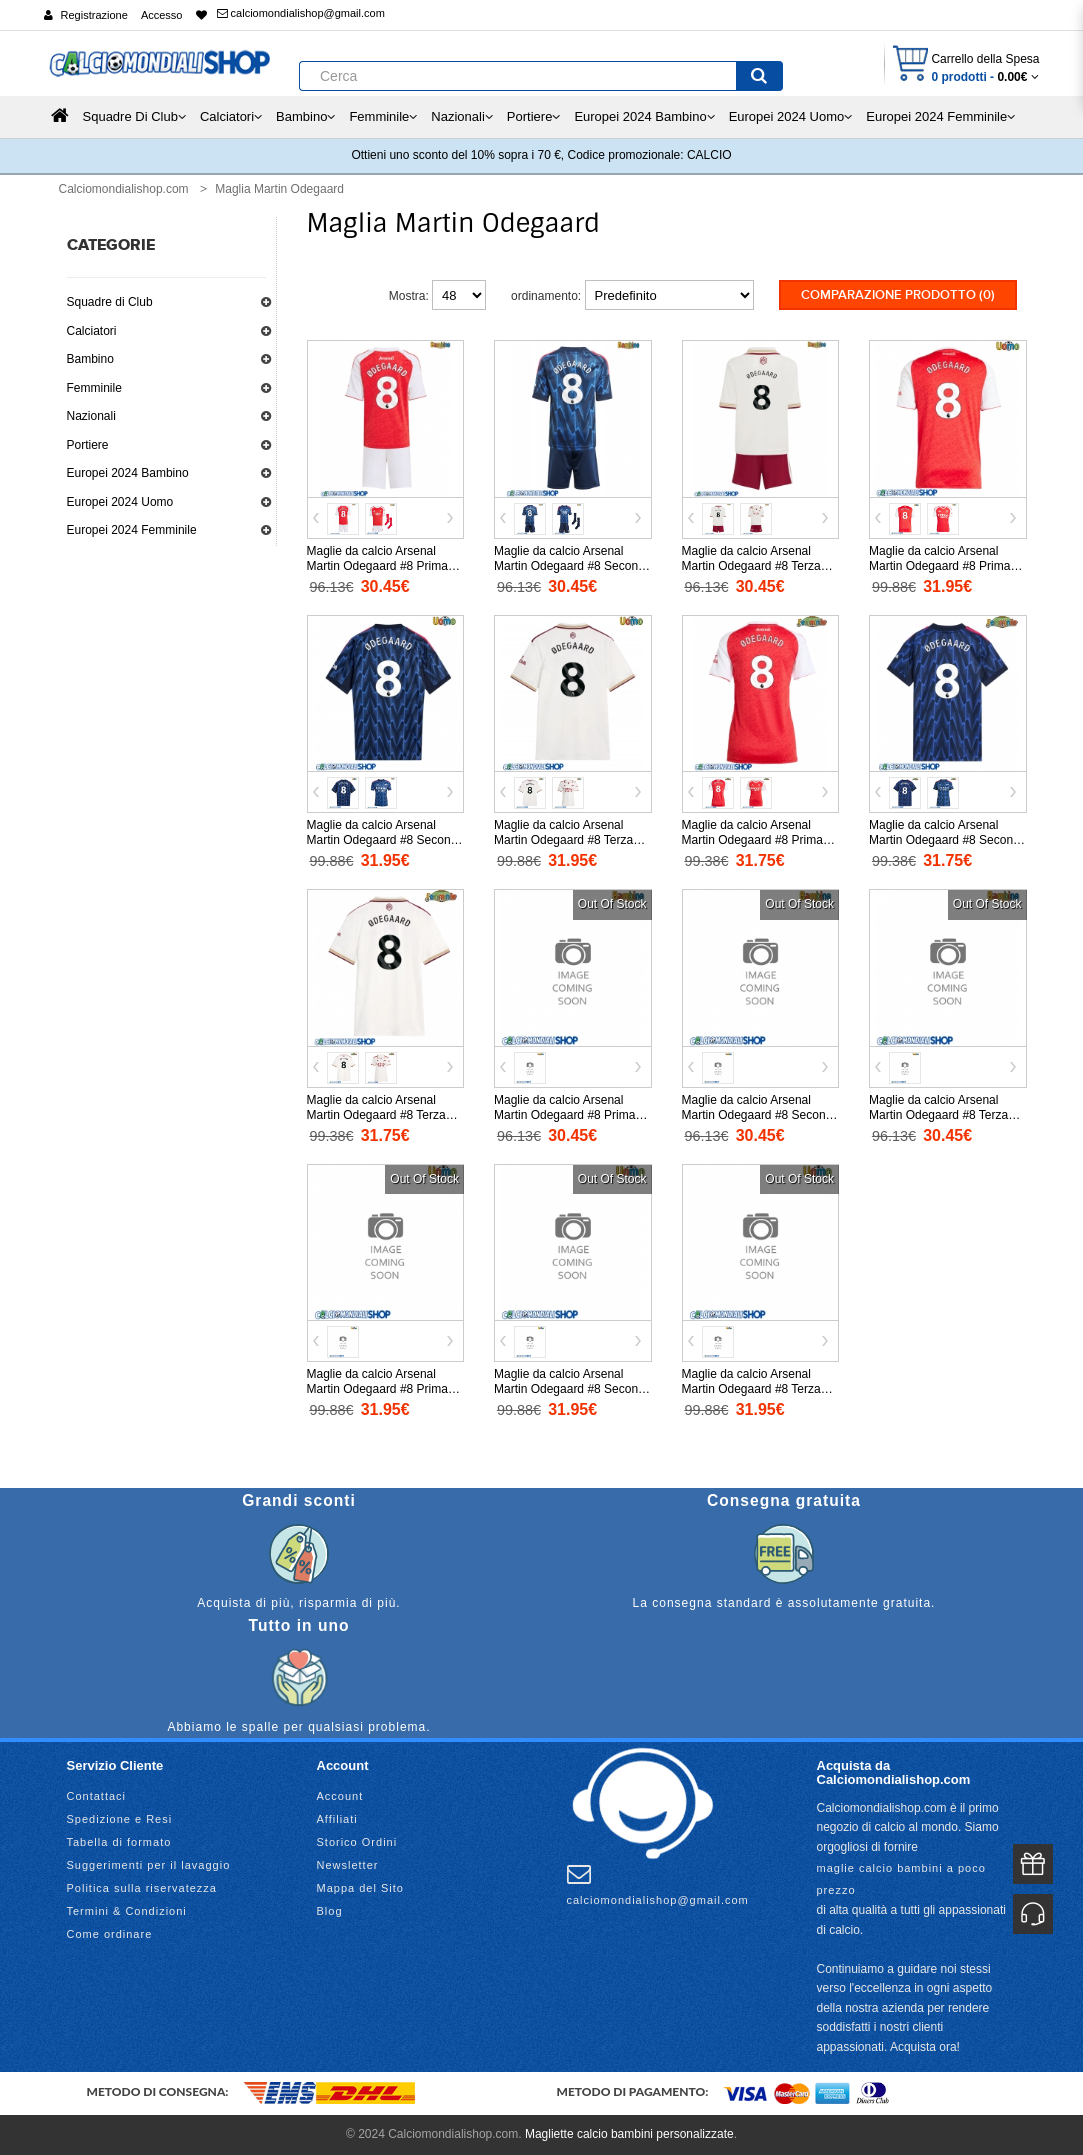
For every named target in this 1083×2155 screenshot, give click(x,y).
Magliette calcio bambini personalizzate (629, 2134)
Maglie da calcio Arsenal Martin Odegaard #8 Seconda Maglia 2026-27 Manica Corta (572, 1389)
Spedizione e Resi (120, 1819)
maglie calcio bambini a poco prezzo (901, 1879)
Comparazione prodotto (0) (898, 295)
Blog (330, 1911)
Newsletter (348, 1865)
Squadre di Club (110, 302)
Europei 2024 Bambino (128, 473)
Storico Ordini (357, 1842)
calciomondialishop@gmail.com (301, 13)
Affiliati (337, 1819)
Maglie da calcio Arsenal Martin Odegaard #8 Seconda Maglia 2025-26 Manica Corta (385, 840)
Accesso (162, 15)
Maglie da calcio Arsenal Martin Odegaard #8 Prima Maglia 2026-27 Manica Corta (385, 1389)
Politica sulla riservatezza (142, 1888)
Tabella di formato (119, 1842)
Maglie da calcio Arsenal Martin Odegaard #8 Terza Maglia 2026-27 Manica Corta (760, 1389)
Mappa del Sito (360, 1888)
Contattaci (97, 1796)
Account (340, 1796)
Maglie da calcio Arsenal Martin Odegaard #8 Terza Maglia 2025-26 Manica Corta (572, 840)
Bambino (90, 359)
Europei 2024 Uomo (120, 502)
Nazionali (91, 416)
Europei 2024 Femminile (132, 530)
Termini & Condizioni (127, 1911)
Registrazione (94, 15)
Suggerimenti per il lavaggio (149, 1865)
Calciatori (92, 331)
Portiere (88, 445)
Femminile (94, 388)
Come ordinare (110, 1934)
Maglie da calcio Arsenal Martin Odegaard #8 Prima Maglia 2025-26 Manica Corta (947, 566)
